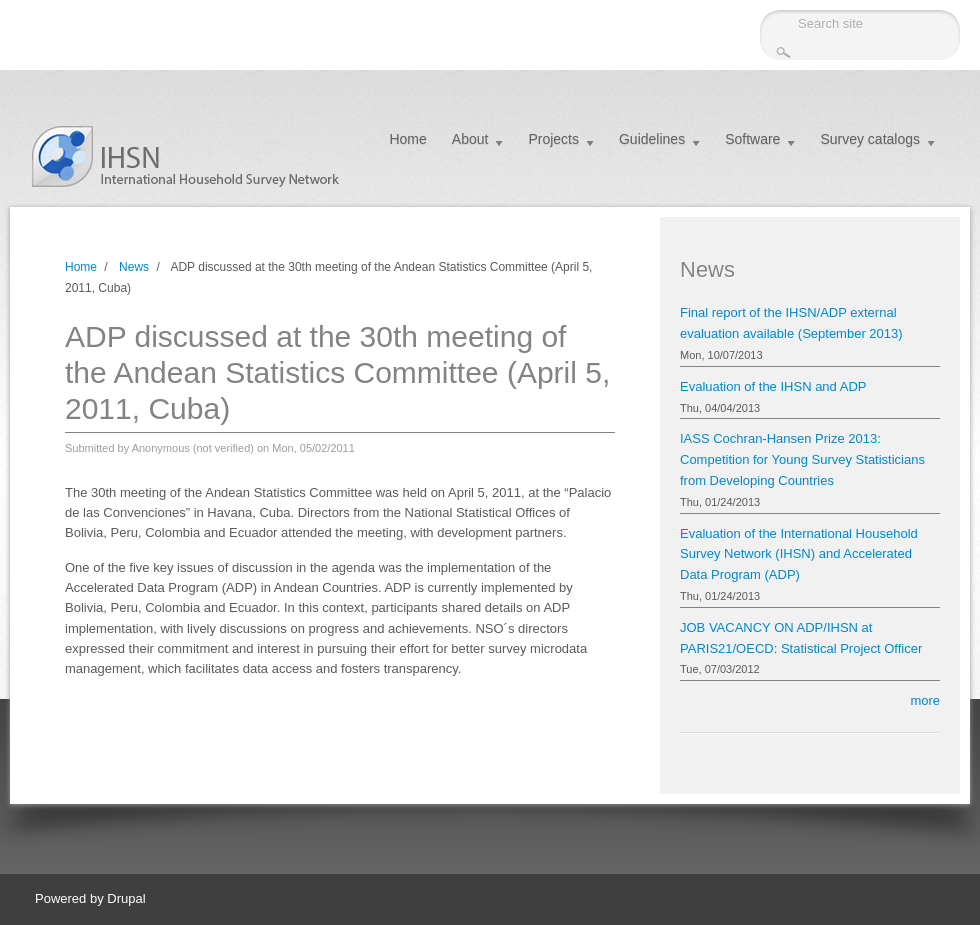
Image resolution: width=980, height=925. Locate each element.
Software (752, 139)
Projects (553, 139)
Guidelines (652, 139)
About (470, 139)
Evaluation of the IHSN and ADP (773, 386)
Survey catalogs (870, 139)
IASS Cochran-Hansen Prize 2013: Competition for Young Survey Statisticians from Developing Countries (802, 459)
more (925, 700)
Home (407, 139)
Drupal (126, 898)
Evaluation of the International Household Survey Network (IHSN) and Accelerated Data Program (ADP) (799, 554)
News (134, 267)
